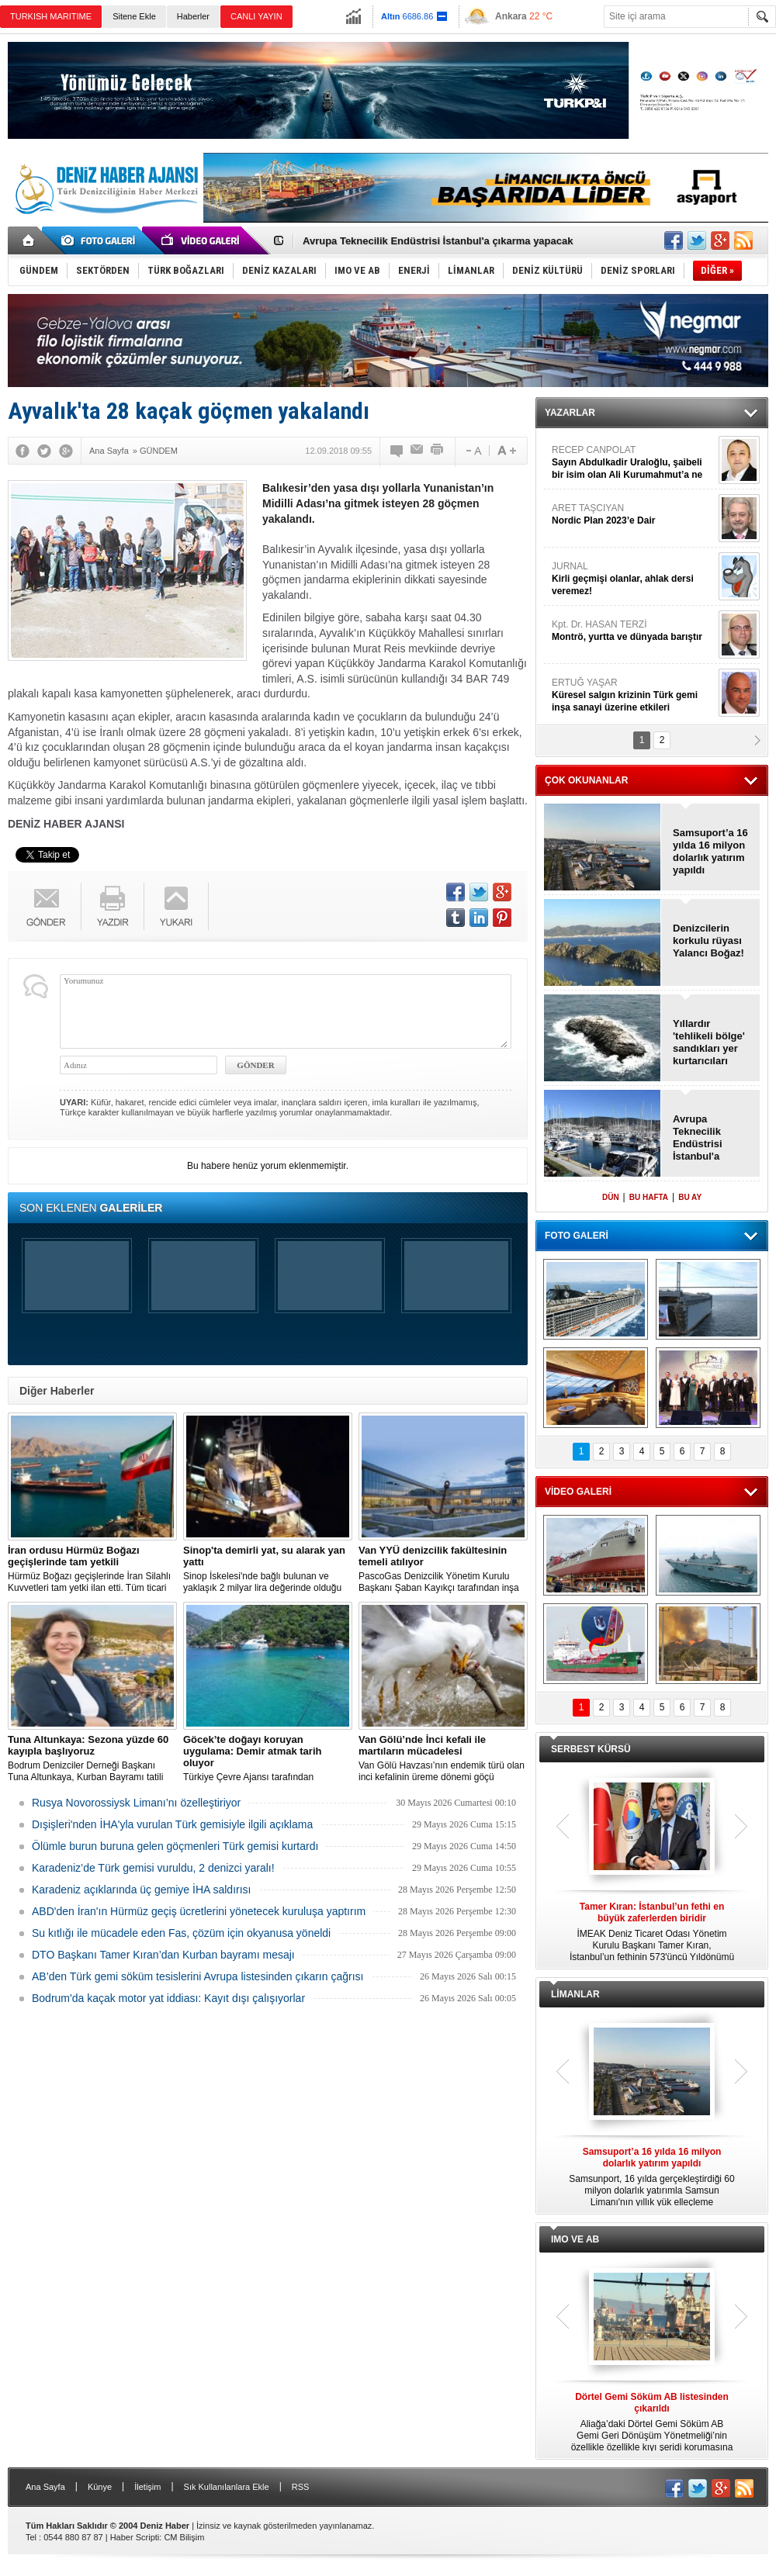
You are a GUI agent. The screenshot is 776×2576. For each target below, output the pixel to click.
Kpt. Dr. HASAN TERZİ (633, 631)
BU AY (690, 1197)
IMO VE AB (575, 2239)
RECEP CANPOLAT (633, 462)
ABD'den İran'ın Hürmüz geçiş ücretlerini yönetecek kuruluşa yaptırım (198, 1911)
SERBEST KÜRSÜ (591, 1749)
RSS (301, 2486)
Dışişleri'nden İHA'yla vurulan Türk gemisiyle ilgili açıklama (172, 1824)
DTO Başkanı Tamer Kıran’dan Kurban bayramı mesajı (163, 1954)
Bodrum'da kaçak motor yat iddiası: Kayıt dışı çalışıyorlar (168, 1998)
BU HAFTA (648, 1197)
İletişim (147, 2486)
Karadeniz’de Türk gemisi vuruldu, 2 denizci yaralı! (153, 1868)
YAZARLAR (570, 412)
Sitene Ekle (134, 16)
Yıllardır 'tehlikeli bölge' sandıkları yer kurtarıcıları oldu (709, 1042)
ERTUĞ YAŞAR (633, 695)
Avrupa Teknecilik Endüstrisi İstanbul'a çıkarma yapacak (438, 241)
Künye (100, 2486)
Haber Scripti (135, 2537)
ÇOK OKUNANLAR (586, 780)
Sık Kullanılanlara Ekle (226, 2486)
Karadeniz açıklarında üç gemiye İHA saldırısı (141, 1889)
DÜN (610, 1197)
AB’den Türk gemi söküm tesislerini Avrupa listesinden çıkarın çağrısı (197, 1976)
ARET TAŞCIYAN (633, 515)
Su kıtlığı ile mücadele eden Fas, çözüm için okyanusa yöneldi (181, 1933)
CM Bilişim (184, 2537)
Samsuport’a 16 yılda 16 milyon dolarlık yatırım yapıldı (710, 851)
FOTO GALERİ (576, 1235)
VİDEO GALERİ (578, 1491)
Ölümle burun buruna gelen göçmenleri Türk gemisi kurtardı (175, 1846)
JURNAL (633, 579)
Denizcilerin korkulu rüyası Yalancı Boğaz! (708, 940)
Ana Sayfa (45, 2486)
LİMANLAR (575, 1994)
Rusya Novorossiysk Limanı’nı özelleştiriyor (136, 1802)
